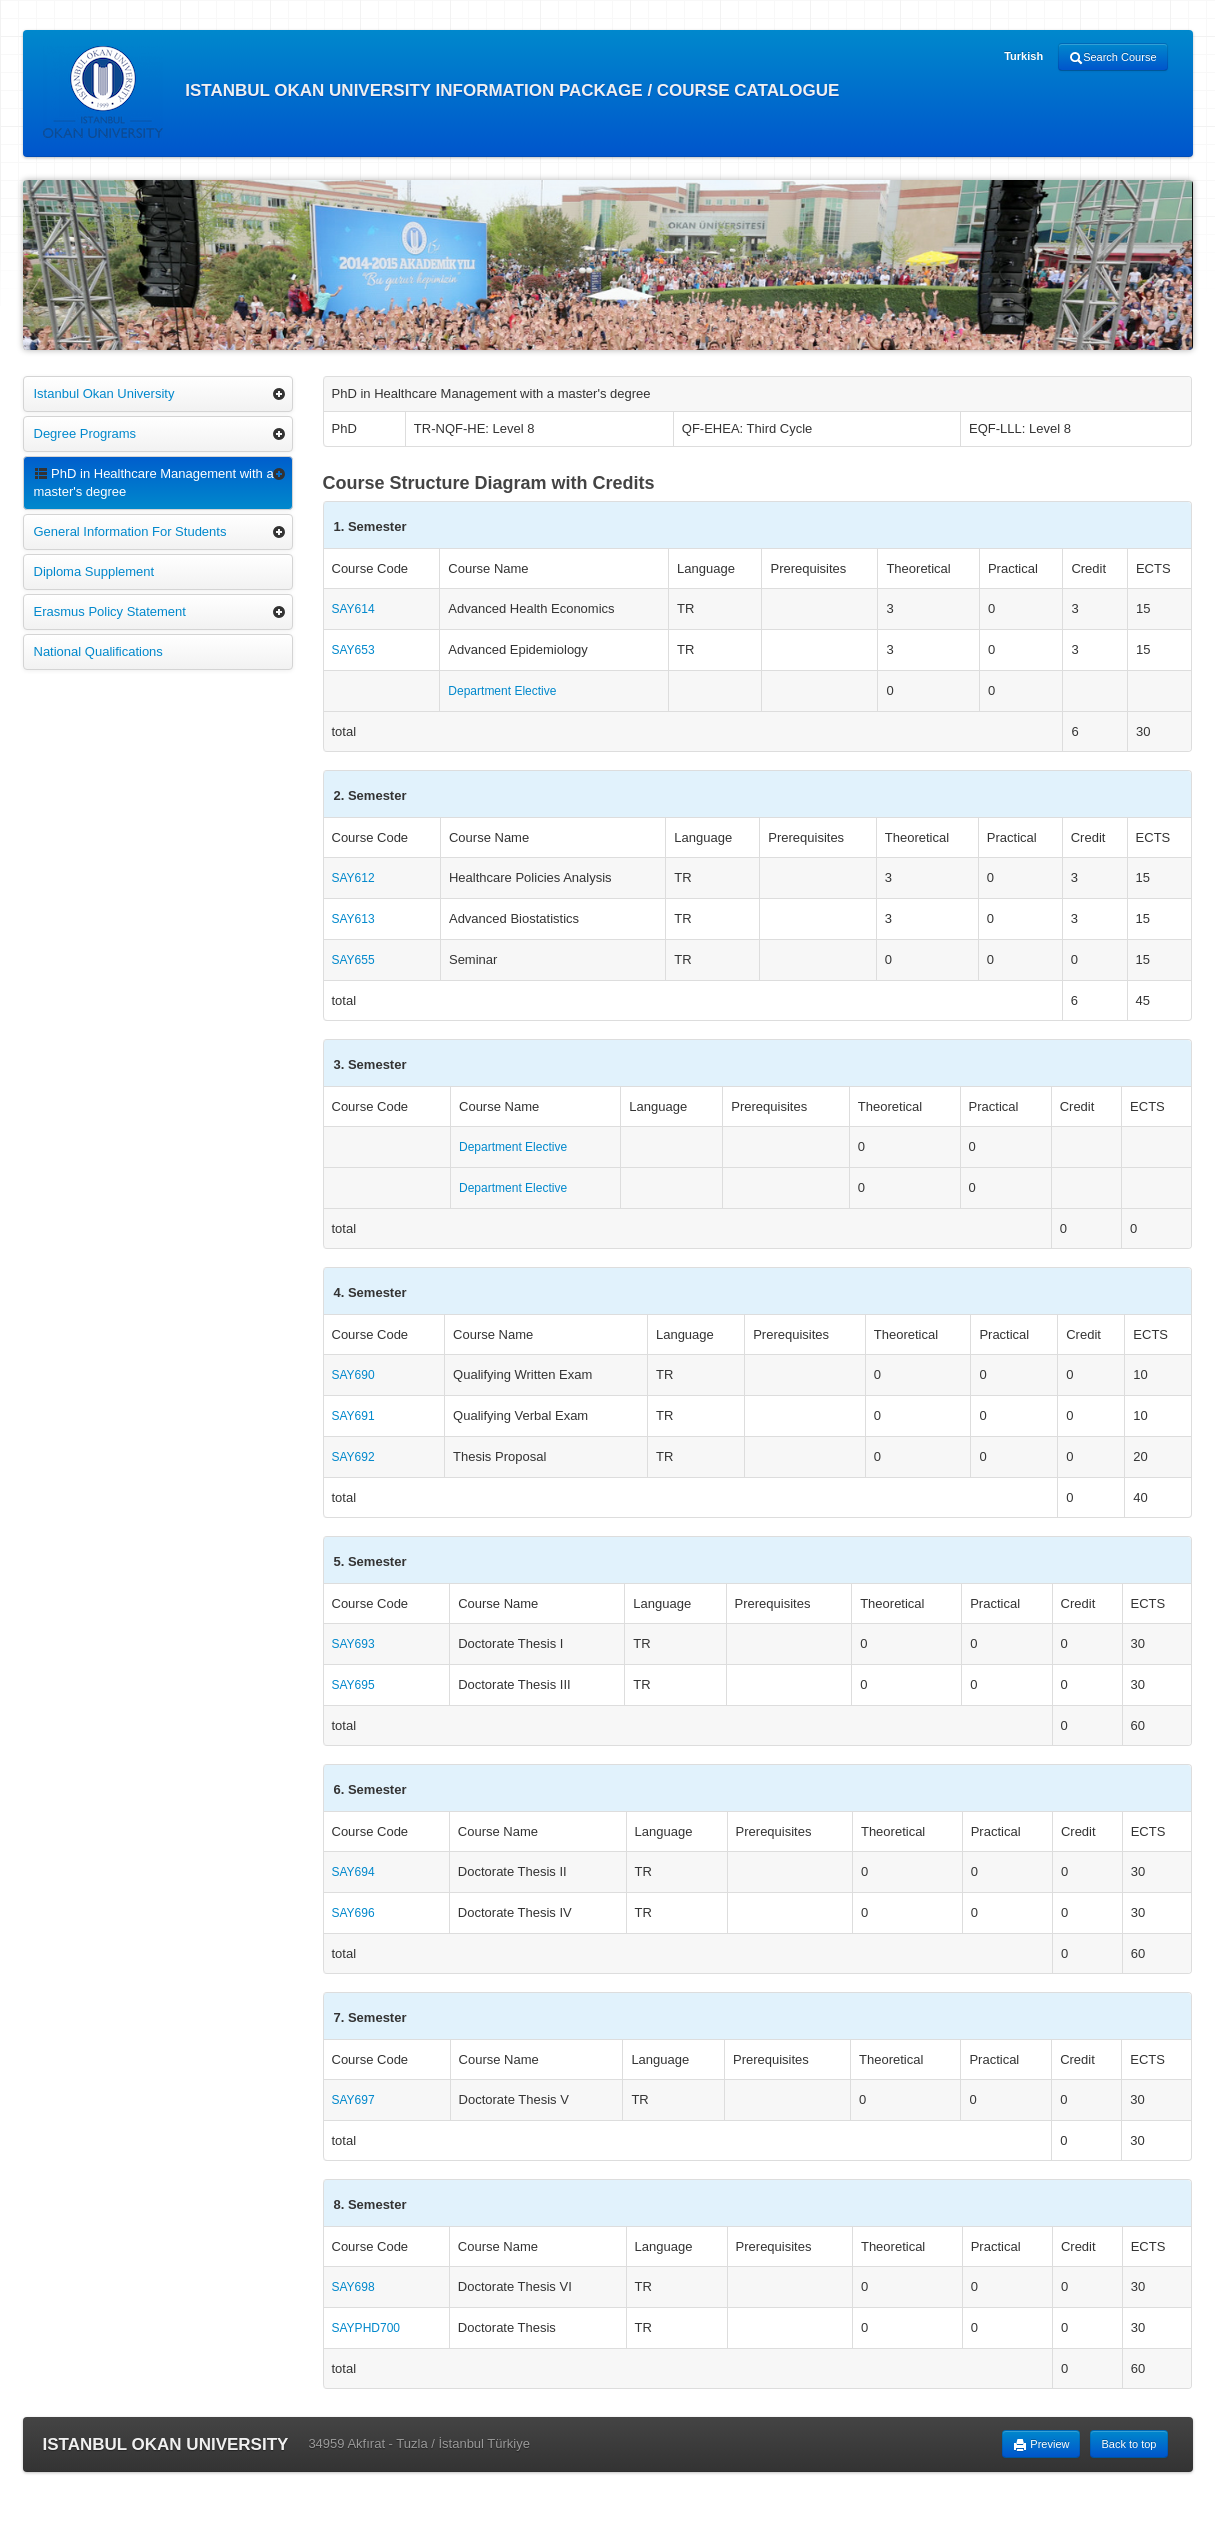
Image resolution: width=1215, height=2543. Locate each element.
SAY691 (353, 1416)
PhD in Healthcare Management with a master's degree (154, 482)
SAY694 (353, 1872)
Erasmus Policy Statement (110, 611)
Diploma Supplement (94, 571)
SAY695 (353, 1685)
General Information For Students (130, 531)
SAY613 (353, 919)
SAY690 (353, 1375)
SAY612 (353, 878)
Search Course (1112, 58)
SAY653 (353, 650)
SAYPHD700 (366, 2328)
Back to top (1128, 2444)
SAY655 (353, 960)
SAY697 (353, 2100)
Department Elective (502, 691)
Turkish (1023, 56)
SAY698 (353, 2287)
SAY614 (353, 609)
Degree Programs (85, 433)
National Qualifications (98, 651)
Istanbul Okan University (104, 393)
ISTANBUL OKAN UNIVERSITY (166, 2444)
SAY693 (353, 1644)
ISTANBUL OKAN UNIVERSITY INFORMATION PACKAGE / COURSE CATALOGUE (441, 92)
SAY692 (353, 1457)
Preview (1041, 2445)
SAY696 (353, 1913)
